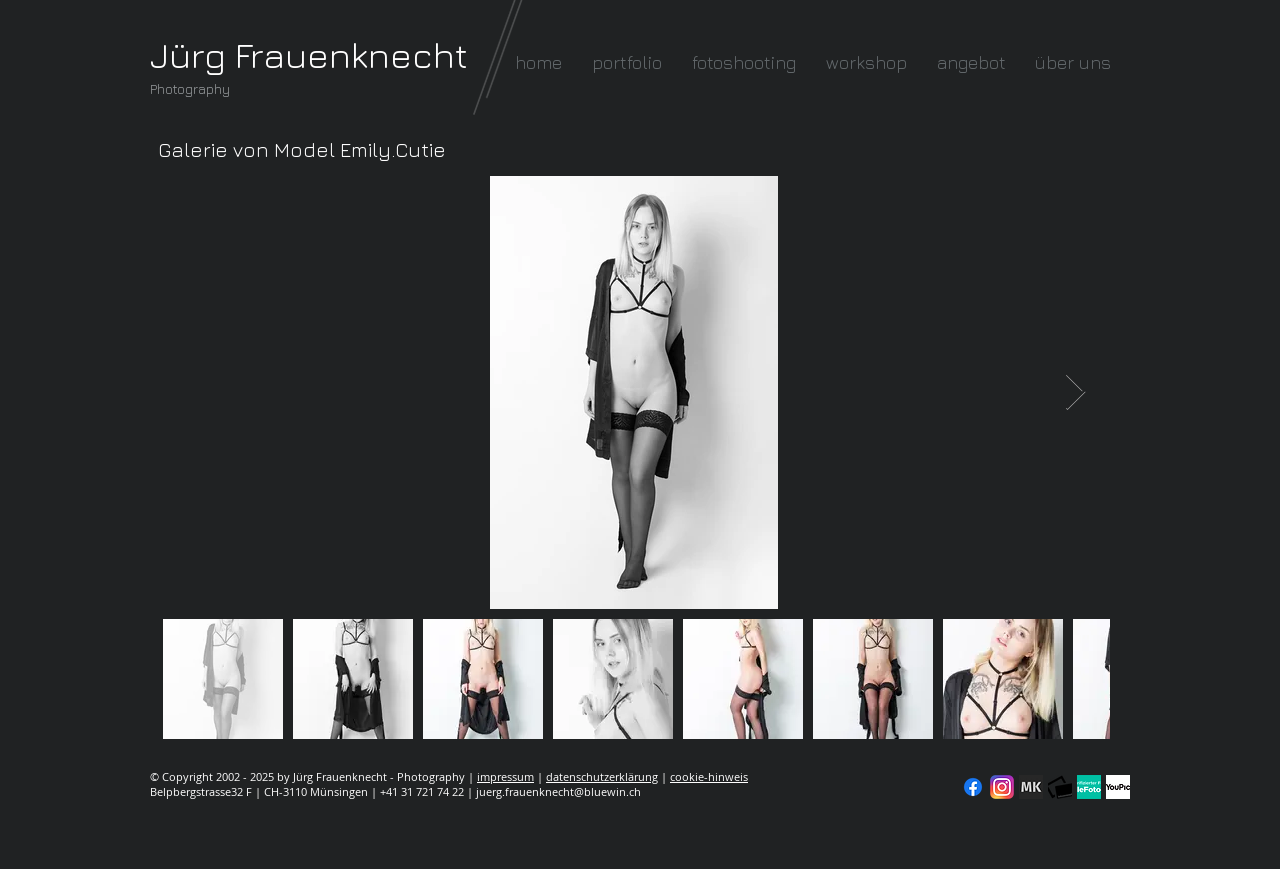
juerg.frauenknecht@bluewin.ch (558, 791)
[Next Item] (1075, 392)
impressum (505, 776)
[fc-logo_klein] (1060, 787)
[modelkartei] (1031, 787)
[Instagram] (1002, 787)
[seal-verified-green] (1089, 787)
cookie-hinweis (709, 776)
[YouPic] (1118, 787)
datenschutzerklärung (602, 776)
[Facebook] (973, 787)
